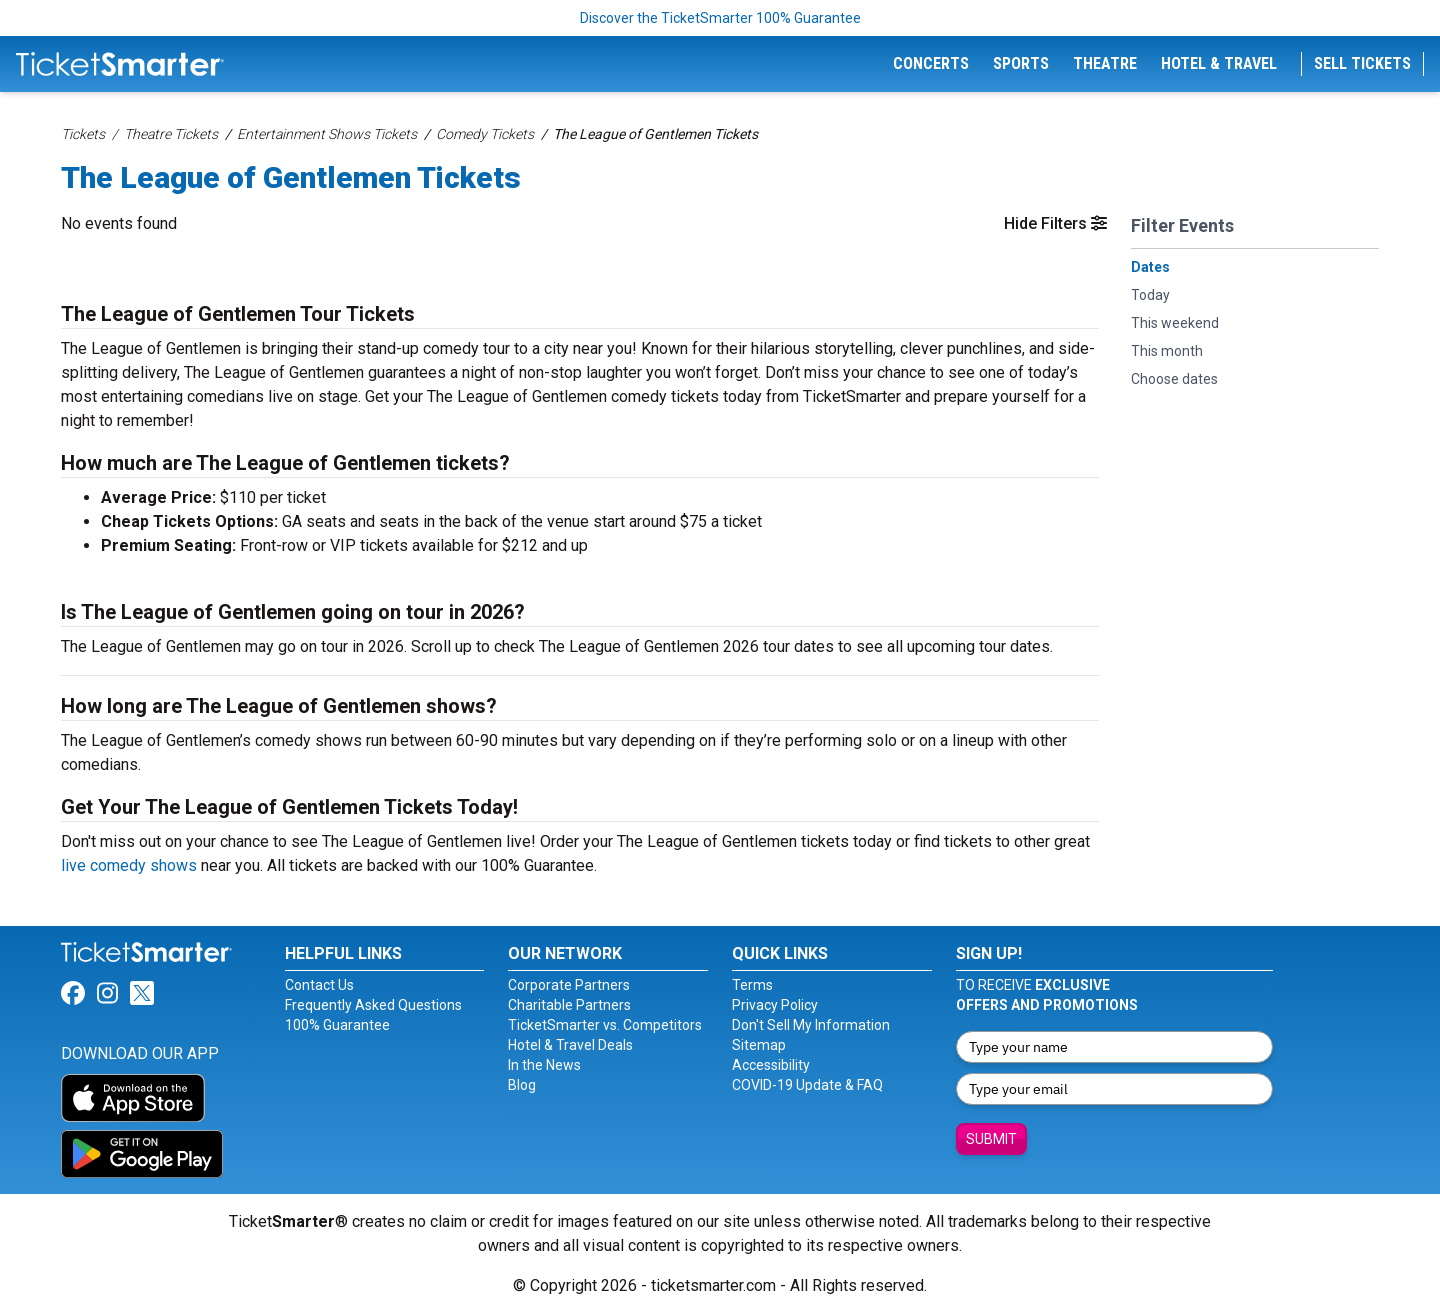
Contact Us (319, 985)
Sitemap (759, 1045)
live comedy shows (129, 865)
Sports (1021, 63)
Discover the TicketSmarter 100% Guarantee (720, 18)
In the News (544, 1065)
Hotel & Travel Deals (570, 1045)
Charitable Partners (569, 1005)
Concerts (931, 63)
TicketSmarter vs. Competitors (605, 1025)
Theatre (1105, 63)
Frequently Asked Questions (373, 1005)
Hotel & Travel (1219, 63)
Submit (991, 1139)
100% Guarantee (337, 1025)
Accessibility (771, 1065)
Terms (752, 985)
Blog (522, 1085)
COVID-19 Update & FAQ (807, 1085)
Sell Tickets (1362, 63)
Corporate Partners (569, 985)
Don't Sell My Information (811, 1025)
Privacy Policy (775, 1005)
